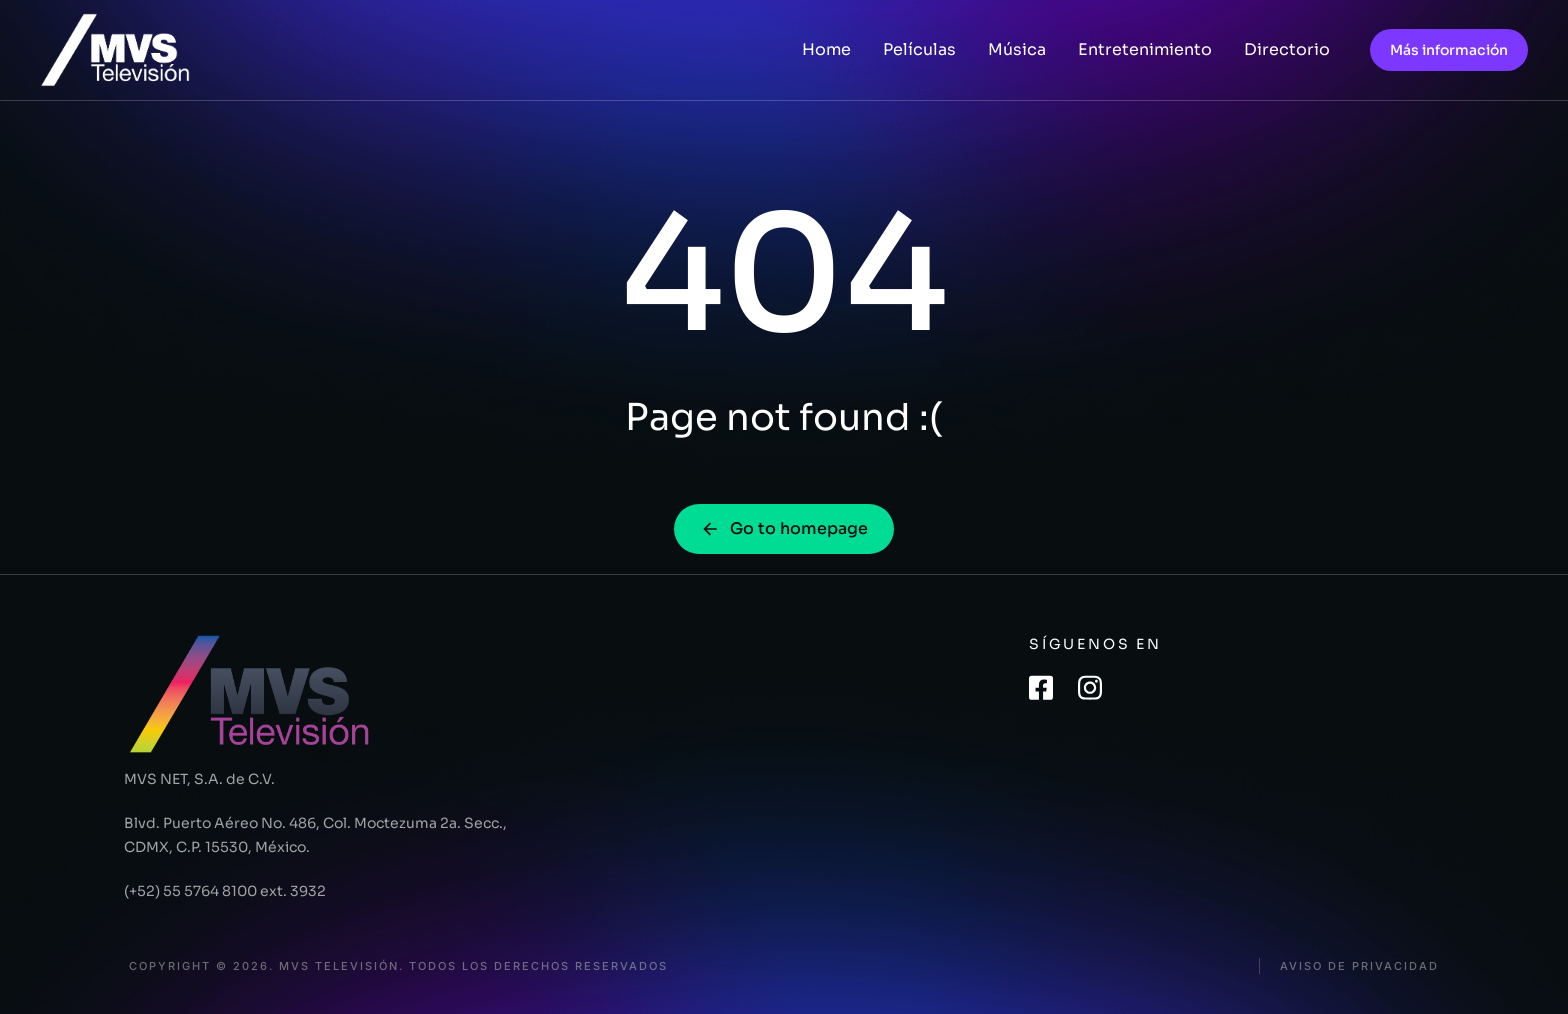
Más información (1449, 50)
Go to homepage (784, 528)
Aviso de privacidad (1359, 966)
